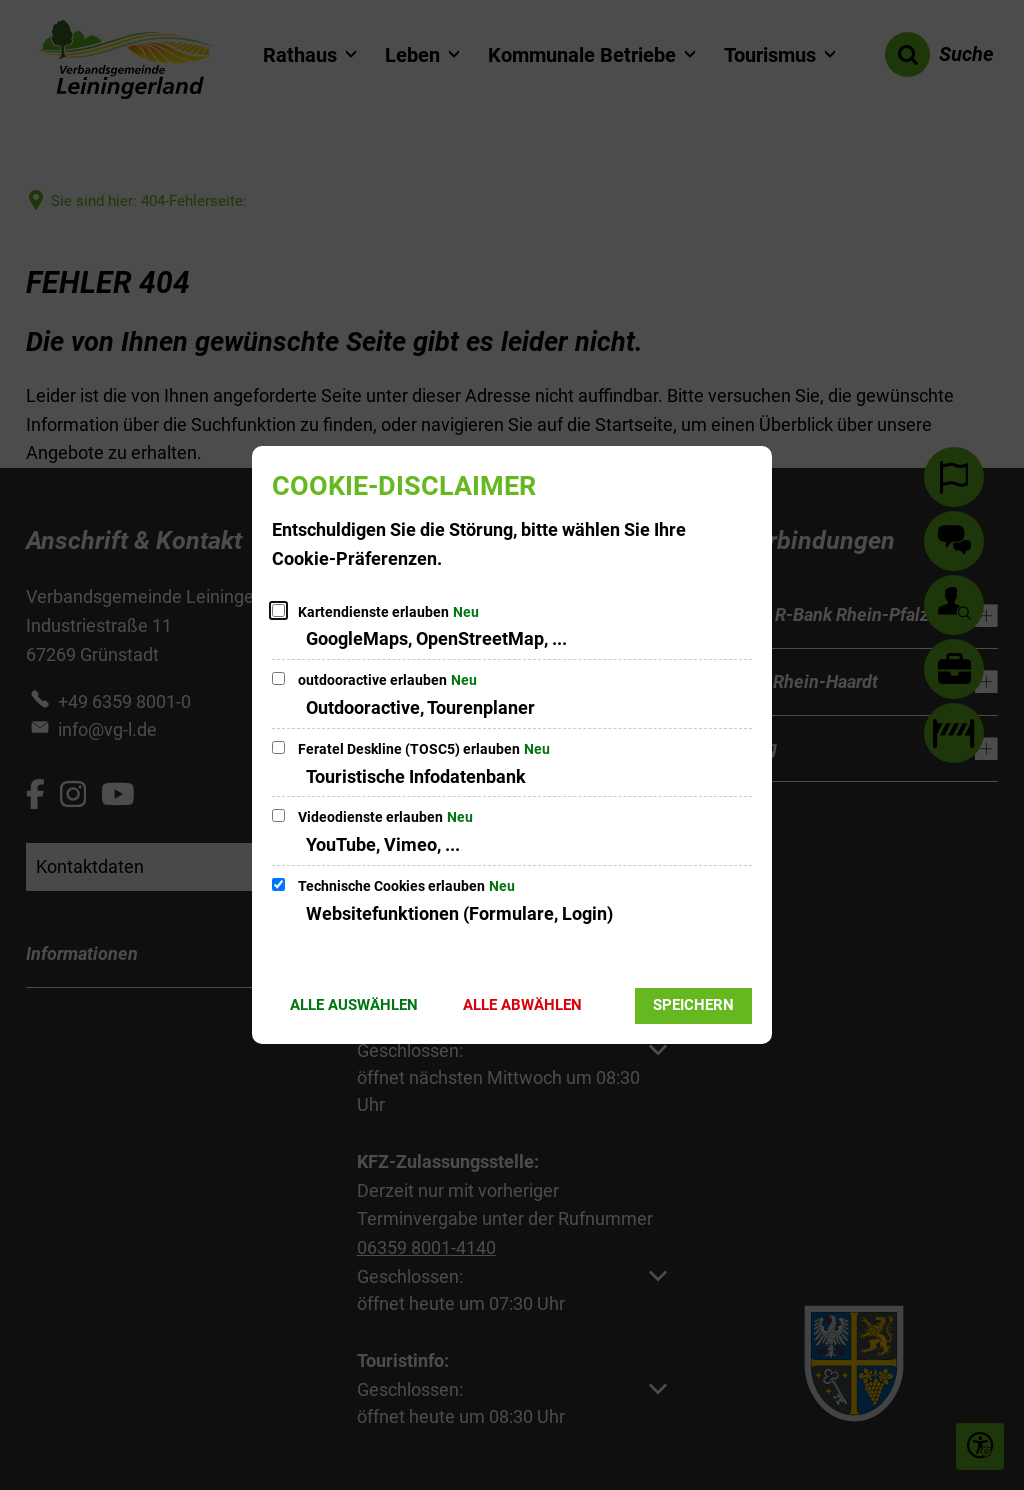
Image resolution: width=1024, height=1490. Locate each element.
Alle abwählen (522, 1005)
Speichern (693, 1005)
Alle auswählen (354, 1005)
